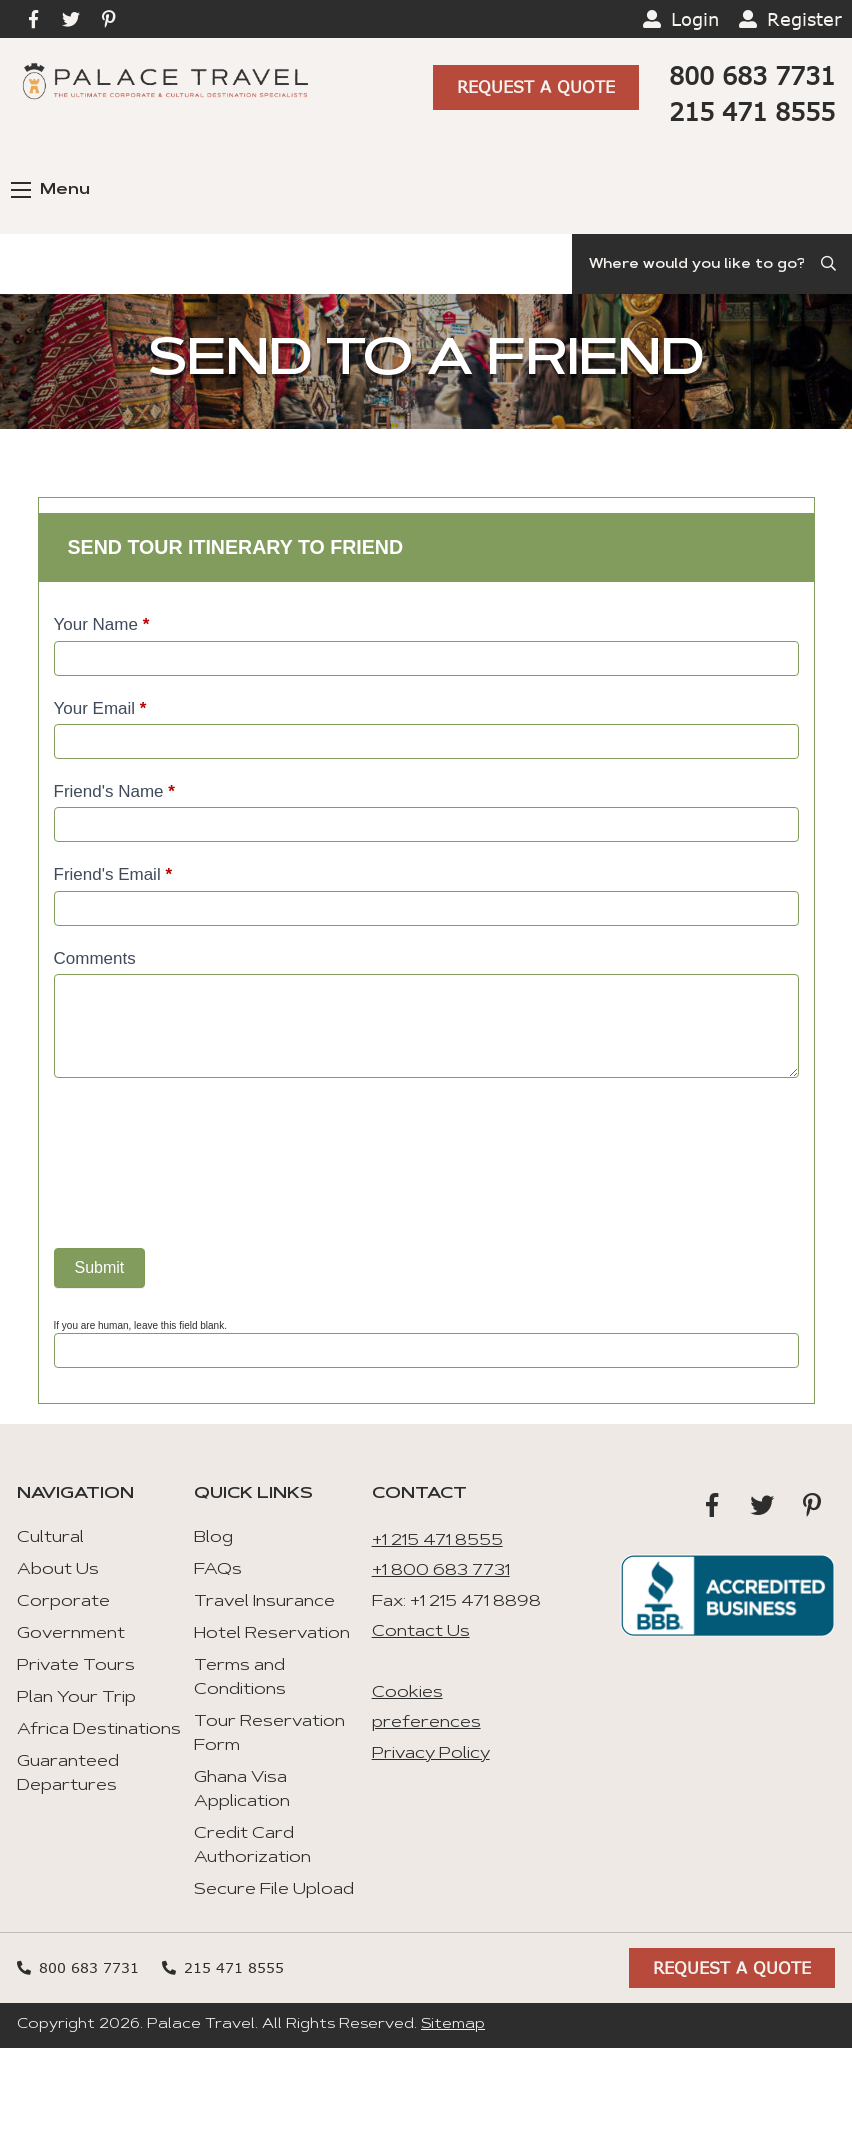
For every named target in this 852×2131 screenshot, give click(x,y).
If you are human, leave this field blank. (140, 1325)
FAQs (218, 1570)
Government (71, 1634)
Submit (100, 1267)
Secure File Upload (274, 1890)
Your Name (102, 624)
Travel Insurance (264, 1602)
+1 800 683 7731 (441, 1571)
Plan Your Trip (76, 1698)
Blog (213, 1538)
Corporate (63, 1602)
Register (804, 19)
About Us (58, 1570)
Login (695, 19)
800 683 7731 (752, 75)
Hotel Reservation (272, 1634)
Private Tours (76, 1666)
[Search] (712, 264)
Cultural (50, 1538)
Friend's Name (114, 791)
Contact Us (421, 1632)
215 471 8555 (752, 111)
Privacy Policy (431, 1754)
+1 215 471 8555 (437, 1541)
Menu (50, 190)
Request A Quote (536, 85)
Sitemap (453, 2025)
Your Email (100, 708)
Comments (95, 958)
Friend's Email (113, 874)
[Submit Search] (830, 264)
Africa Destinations (99, 1730)
